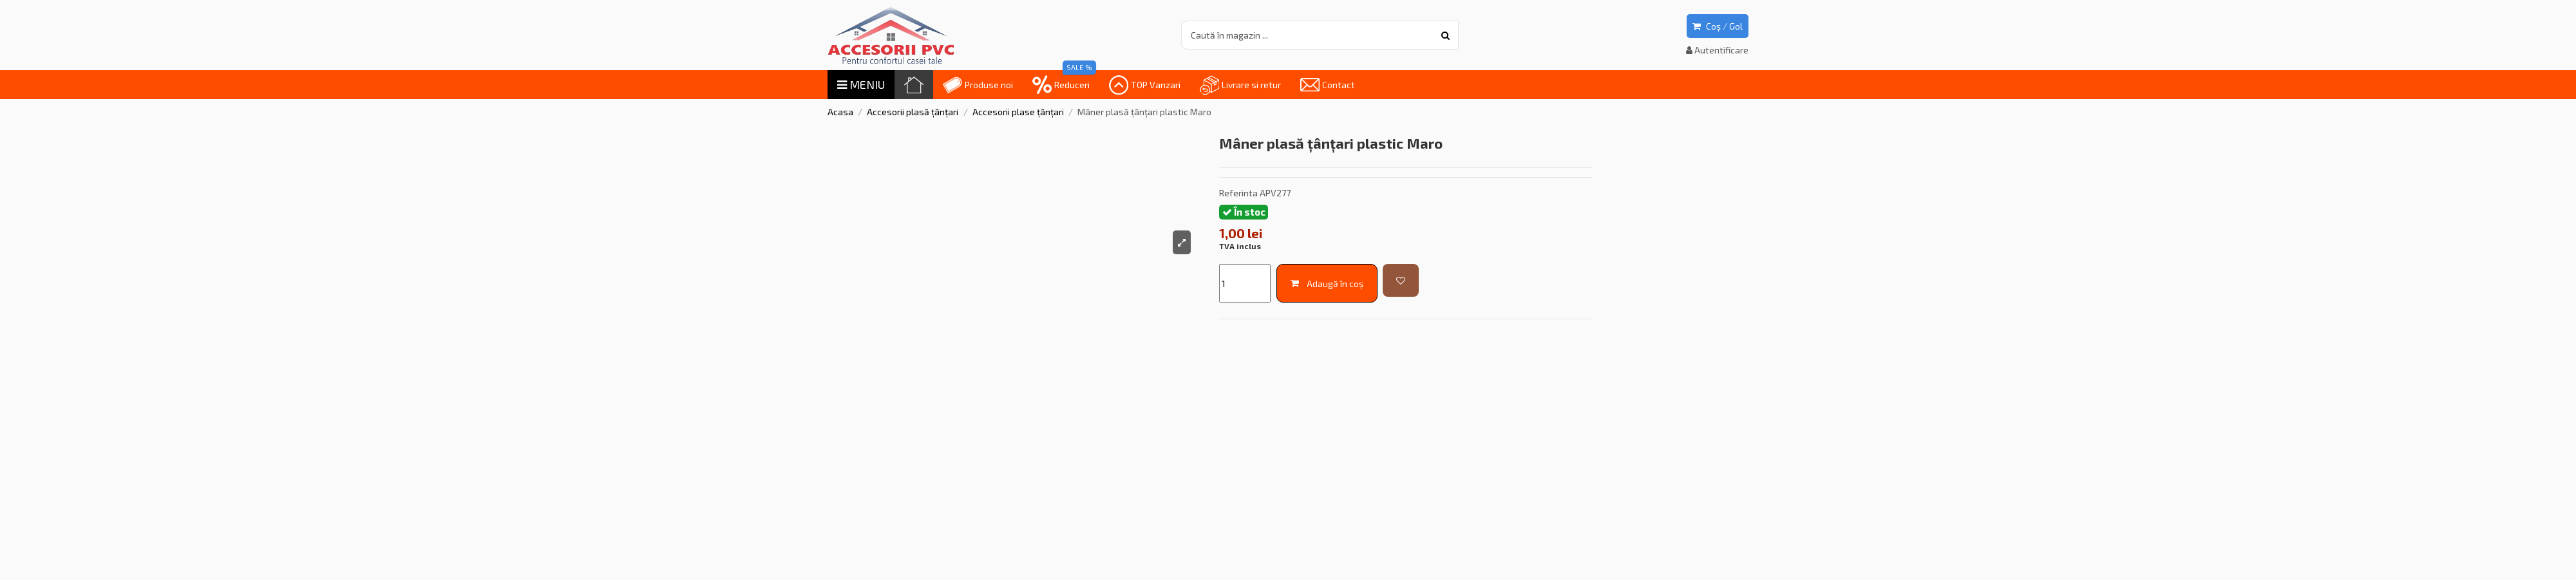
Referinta (1238, 192)
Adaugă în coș (1327, 283)
